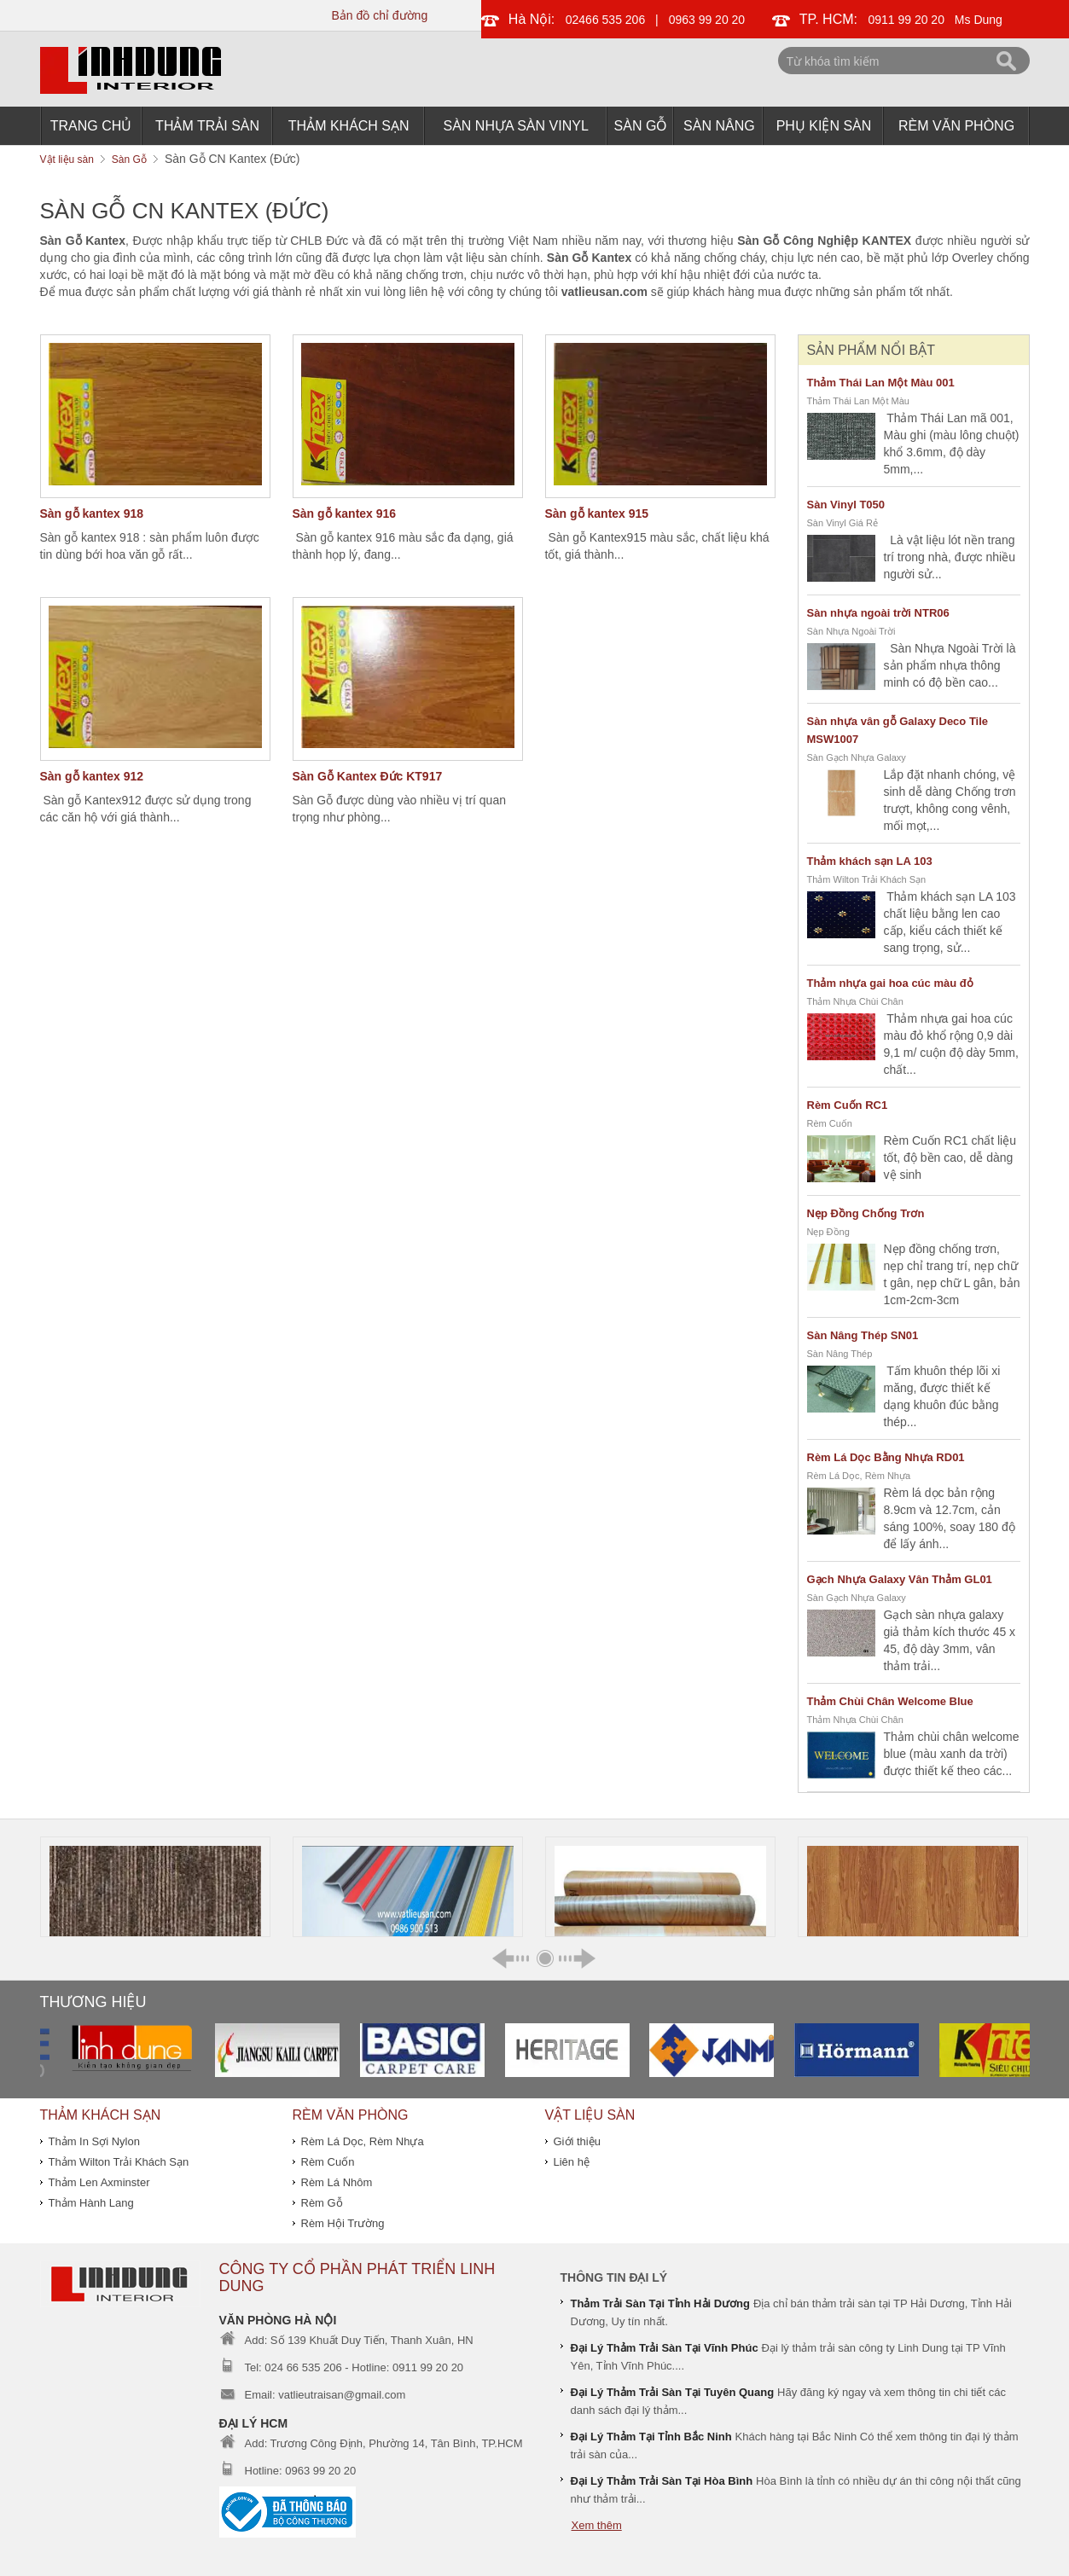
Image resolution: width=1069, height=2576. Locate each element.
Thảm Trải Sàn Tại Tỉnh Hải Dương (661, 2303)
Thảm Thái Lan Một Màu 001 (881, 382)
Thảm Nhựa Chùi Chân (855, 1001)
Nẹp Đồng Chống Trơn (866, 1213)
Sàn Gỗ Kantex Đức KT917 (368, 776)
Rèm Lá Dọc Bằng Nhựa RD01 (886, 1457)
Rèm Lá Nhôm (337, 2182)
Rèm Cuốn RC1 (847, 1105)
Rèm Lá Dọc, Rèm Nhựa (859, 1476)
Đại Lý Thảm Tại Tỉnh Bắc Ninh (651, 2436)
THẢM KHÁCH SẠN (349, 126)
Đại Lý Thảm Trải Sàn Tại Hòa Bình (662, 2480)
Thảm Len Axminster (99, 2182)
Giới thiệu (577, 2141)
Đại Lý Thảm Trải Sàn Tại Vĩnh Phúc (664, 2347)
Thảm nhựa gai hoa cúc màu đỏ (890, 983)
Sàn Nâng (719, 126)
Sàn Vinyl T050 (846, 504)
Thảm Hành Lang (91, 2202)
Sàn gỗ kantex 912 (92, 776)
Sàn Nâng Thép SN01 (863, 1335)
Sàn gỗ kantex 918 (92, 513)
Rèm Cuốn (829, 1123)
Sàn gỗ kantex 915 (597, 513)
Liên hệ (572, 2161)
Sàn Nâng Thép (840, 1354)
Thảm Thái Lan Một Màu (858, 401)
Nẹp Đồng (828, 1232)
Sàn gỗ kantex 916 (345, 513)
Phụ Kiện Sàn (824, 126)
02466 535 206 (605, 19)
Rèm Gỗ (322, 2202)
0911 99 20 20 (907, 19)
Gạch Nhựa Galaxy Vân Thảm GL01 (899, 1579)
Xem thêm (597, 2525)
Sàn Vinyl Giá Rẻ (842, 523)
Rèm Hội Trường (343, 2223)
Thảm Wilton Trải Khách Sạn (867, 879)
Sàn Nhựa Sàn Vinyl (516, 126)
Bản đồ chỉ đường (379, 15)
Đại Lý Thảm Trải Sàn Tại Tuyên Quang (673, 2392)
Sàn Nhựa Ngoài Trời (851, 631)
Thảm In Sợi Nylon (94, 2141)
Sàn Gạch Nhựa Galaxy (856, 757)
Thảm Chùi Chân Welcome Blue (890, 1701)
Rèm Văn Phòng (956, 126)
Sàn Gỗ (641, 126)
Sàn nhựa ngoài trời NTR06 (878, 612)
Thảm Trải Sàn (207, 126)
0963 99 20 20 (707, 19)
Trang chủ (91, 126)
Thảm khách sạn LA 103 (869, 861)
